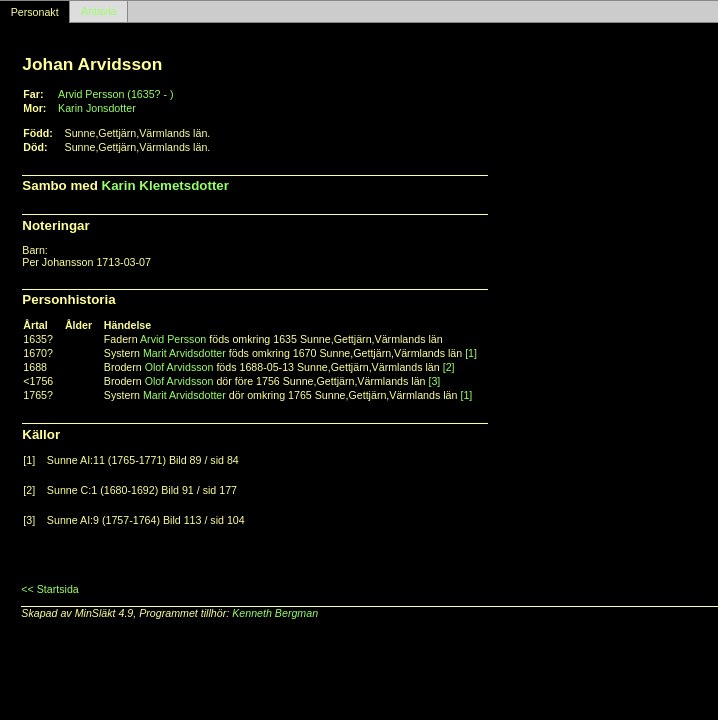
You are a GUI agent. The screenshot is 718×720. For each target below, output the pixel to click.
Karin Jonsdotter (97, 108)
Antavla (99, 12)
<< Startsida (49, 589)
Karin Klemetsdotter (165, 185)
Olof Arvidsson (179, 367)
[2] (449, 367)
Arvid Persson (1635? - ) (116, 94)
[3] (434, 381)
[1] (471, 353)
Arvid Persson (173, 339)
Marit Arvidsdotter (184, 353)
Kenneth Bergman (275, 613)
